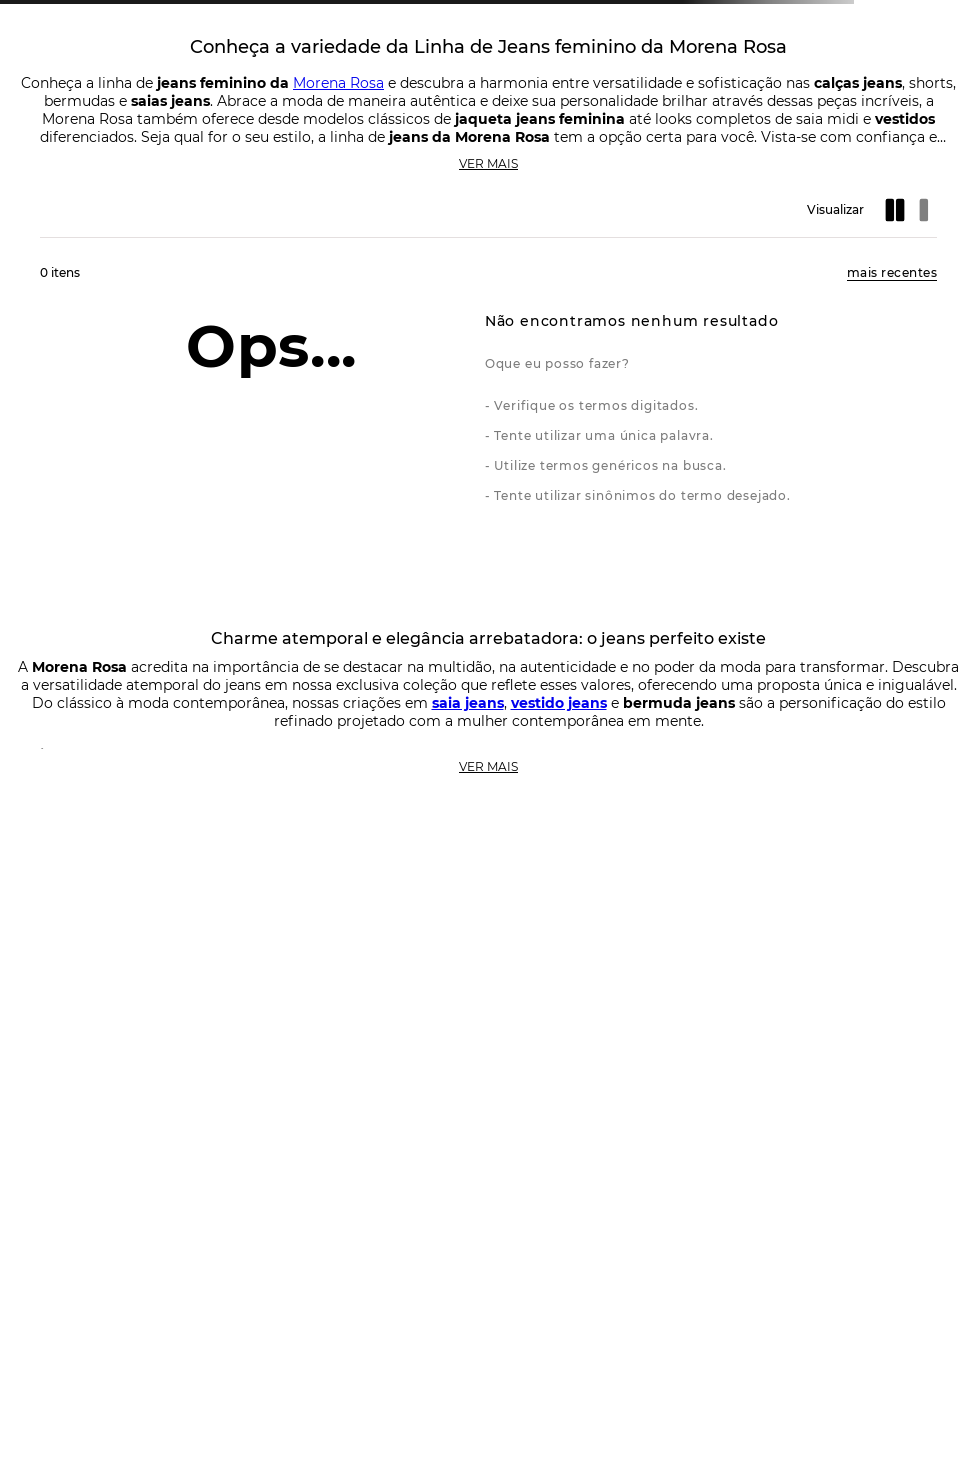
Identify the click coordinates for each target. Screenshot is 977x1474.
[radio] (897, 210)
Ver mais (488, 163)
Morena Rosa (338, 83)
